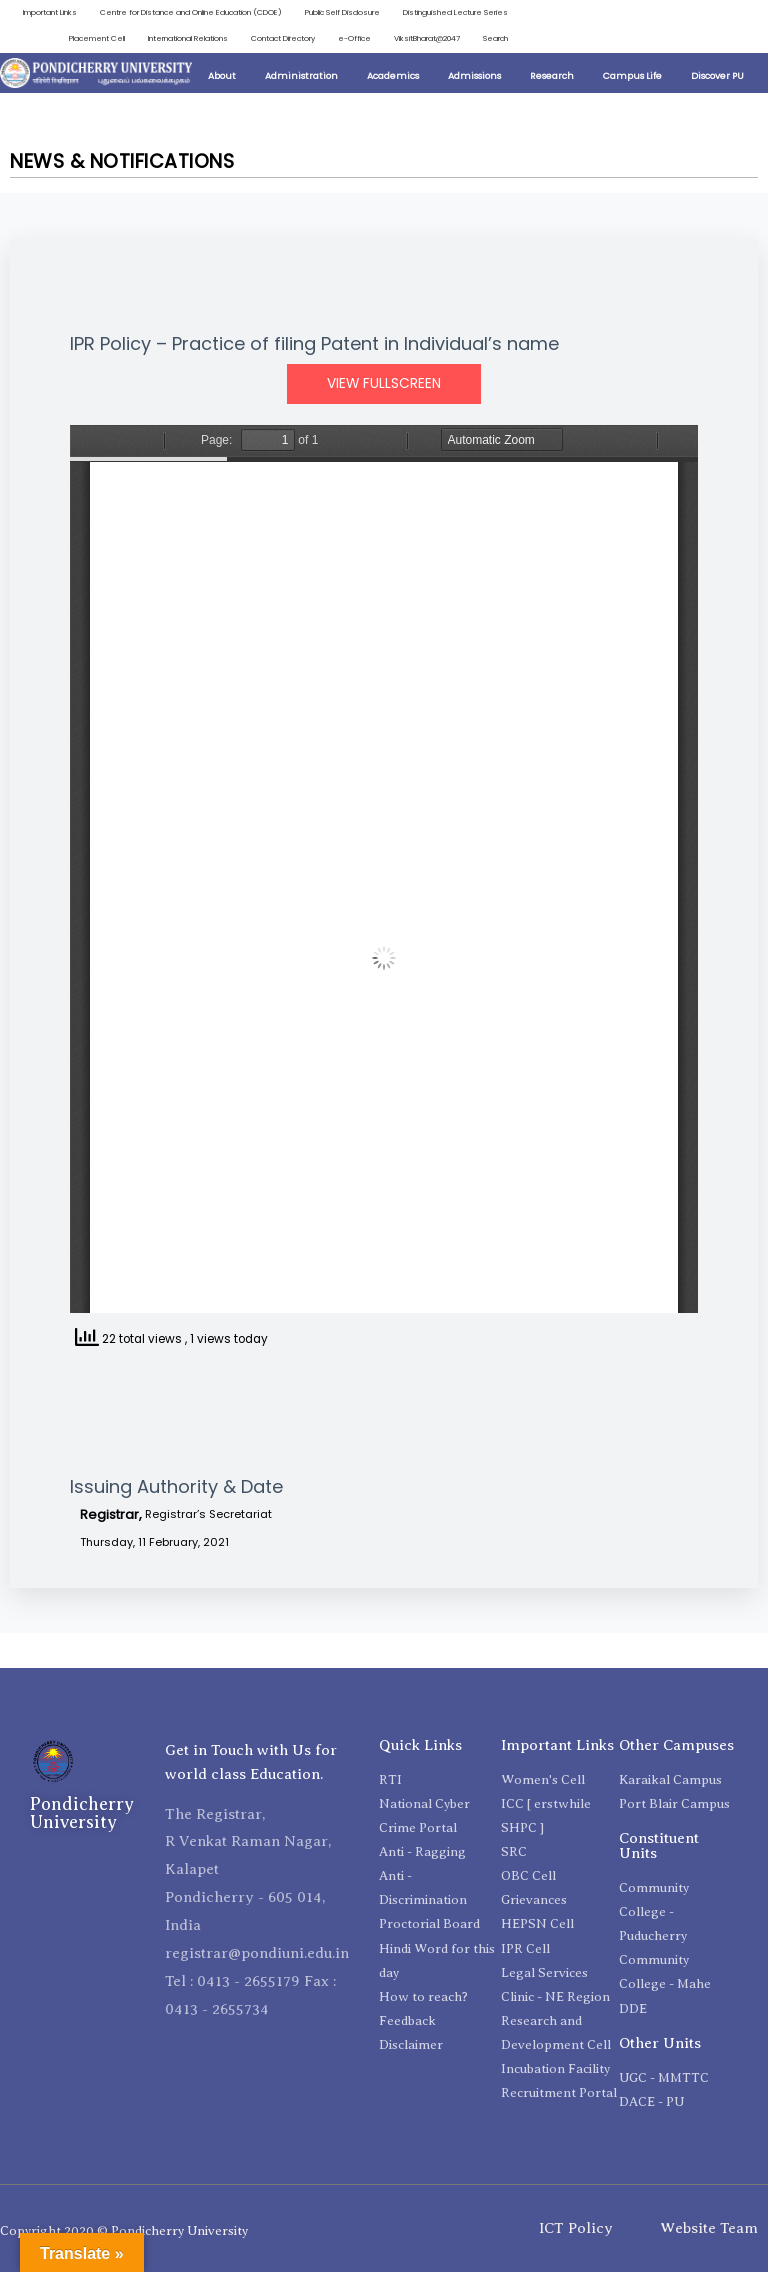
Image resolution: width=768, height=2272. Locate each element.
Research (552, 75)
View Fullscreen (384, 383)
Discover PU (717, 75)
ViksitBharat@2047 (427, 38)
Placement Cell (97, 38)
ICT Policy (576, 2228)
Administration (301, 75)
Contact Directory (283, 38)
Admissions (474, 75)
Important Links (50, 12)
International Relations (188, 38)
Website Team (709, 2228)
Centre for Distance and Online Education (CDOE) (191, 12)
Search (495, 38)
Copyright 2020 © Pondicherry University (124, 2230)
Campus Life (632, 75)
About (222, 75)
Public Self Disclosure (342, 12)
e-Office (354, 38)
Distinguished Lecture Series (455, 12)
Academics (393, 75)
